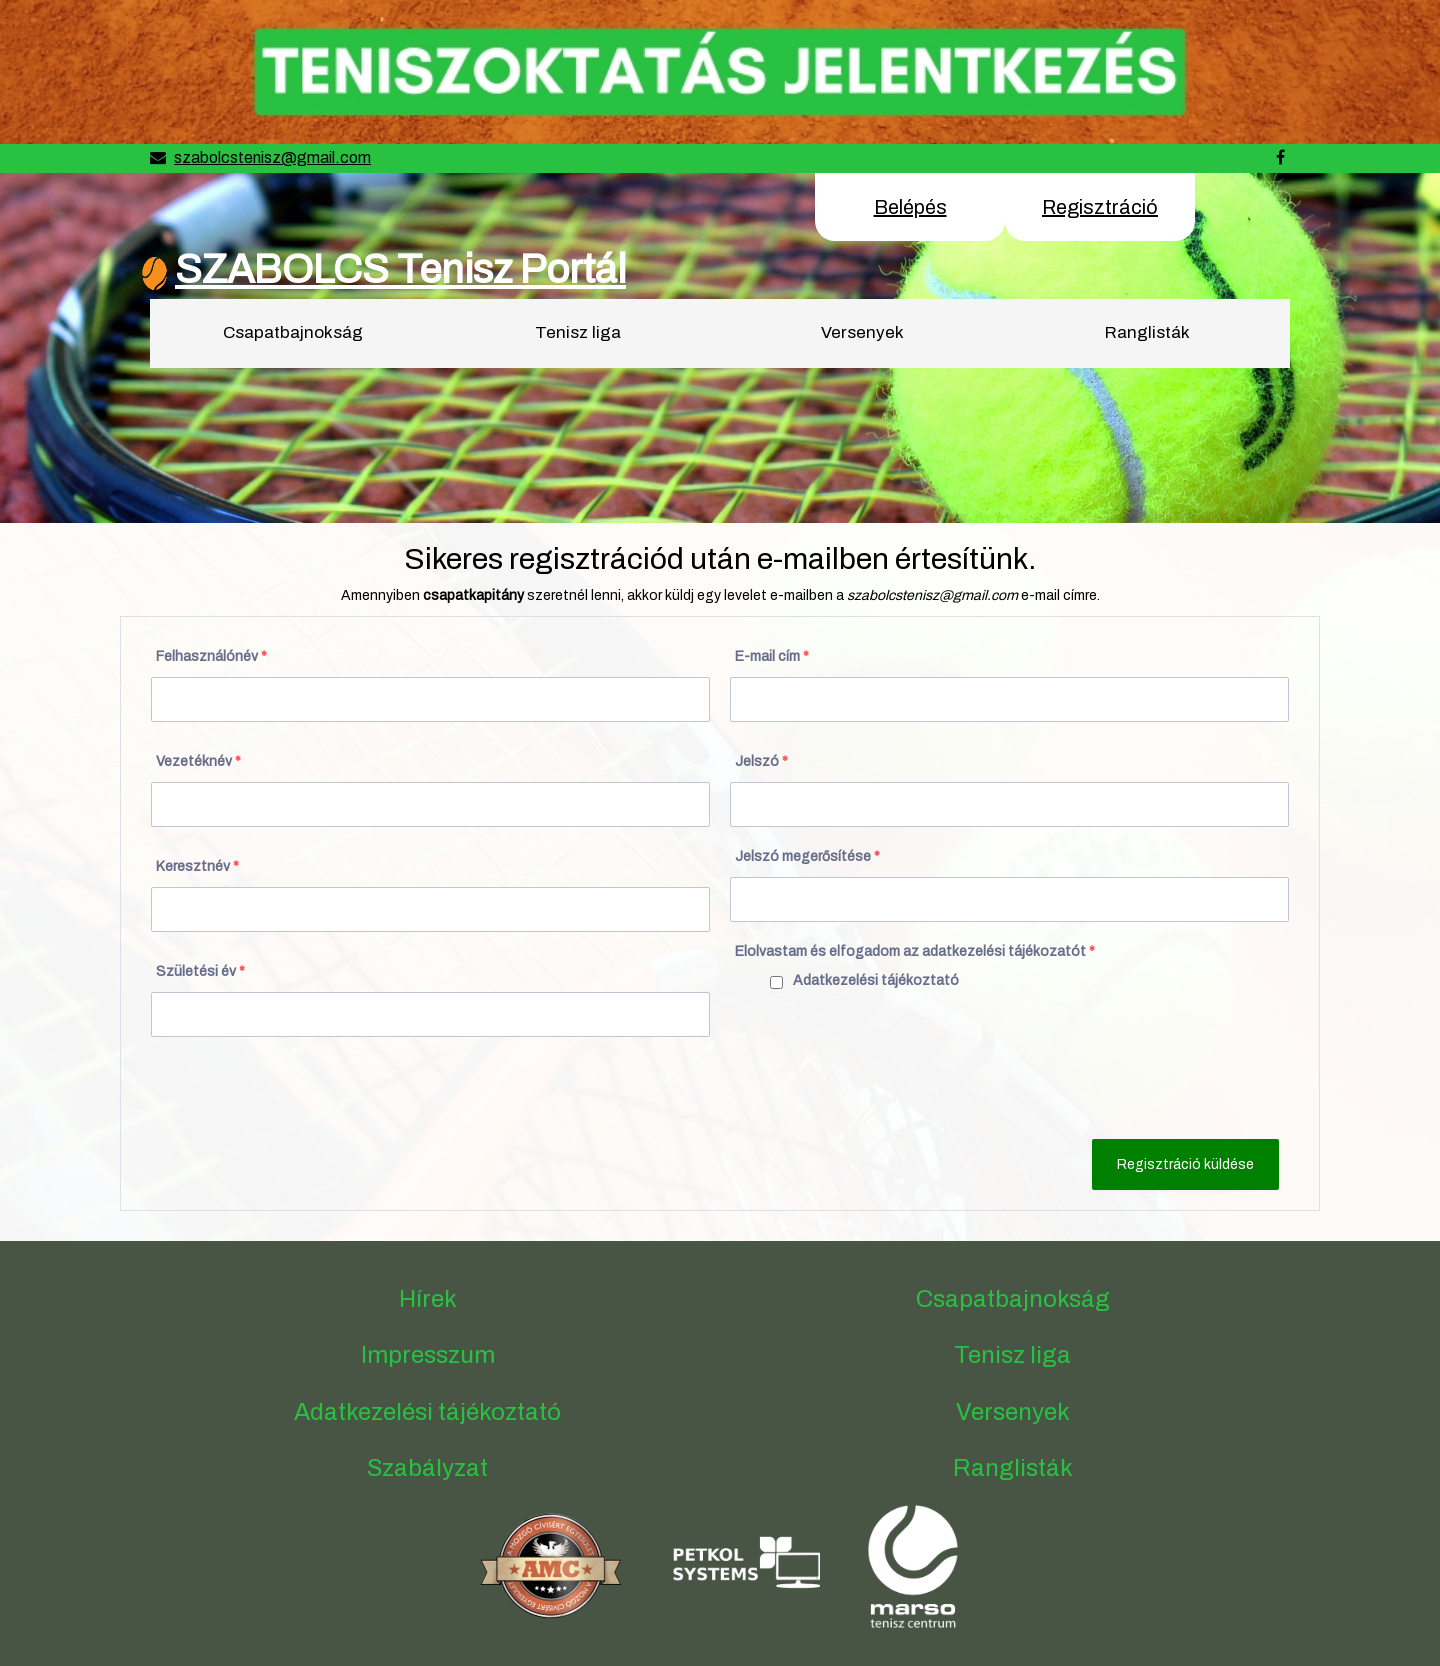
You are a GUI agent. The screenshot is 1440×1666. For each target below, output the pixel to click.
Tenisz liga (578, 332)
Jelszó (761, 761)
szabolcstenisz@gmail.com (272, 157)
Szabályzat (427, 1468)
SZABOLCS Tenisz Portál (400, 269)
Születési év (200, 971)
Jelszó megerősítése (807, 856)
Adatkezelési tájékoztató (876, 980)
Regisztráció (1100, 207)
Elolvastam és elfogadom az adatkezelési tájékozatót (915, 951)
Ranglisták (1147, 332)
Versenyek (862, 332)
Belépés (910, 207)
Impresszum (428, 1355)
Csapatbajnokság (293, 332)
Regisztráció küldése (1185, 1164)
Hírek (428, 1299)
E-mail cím (772, 656)
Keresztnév (197, 866)
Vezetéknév (198, 761)
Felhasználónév (211, 656)
